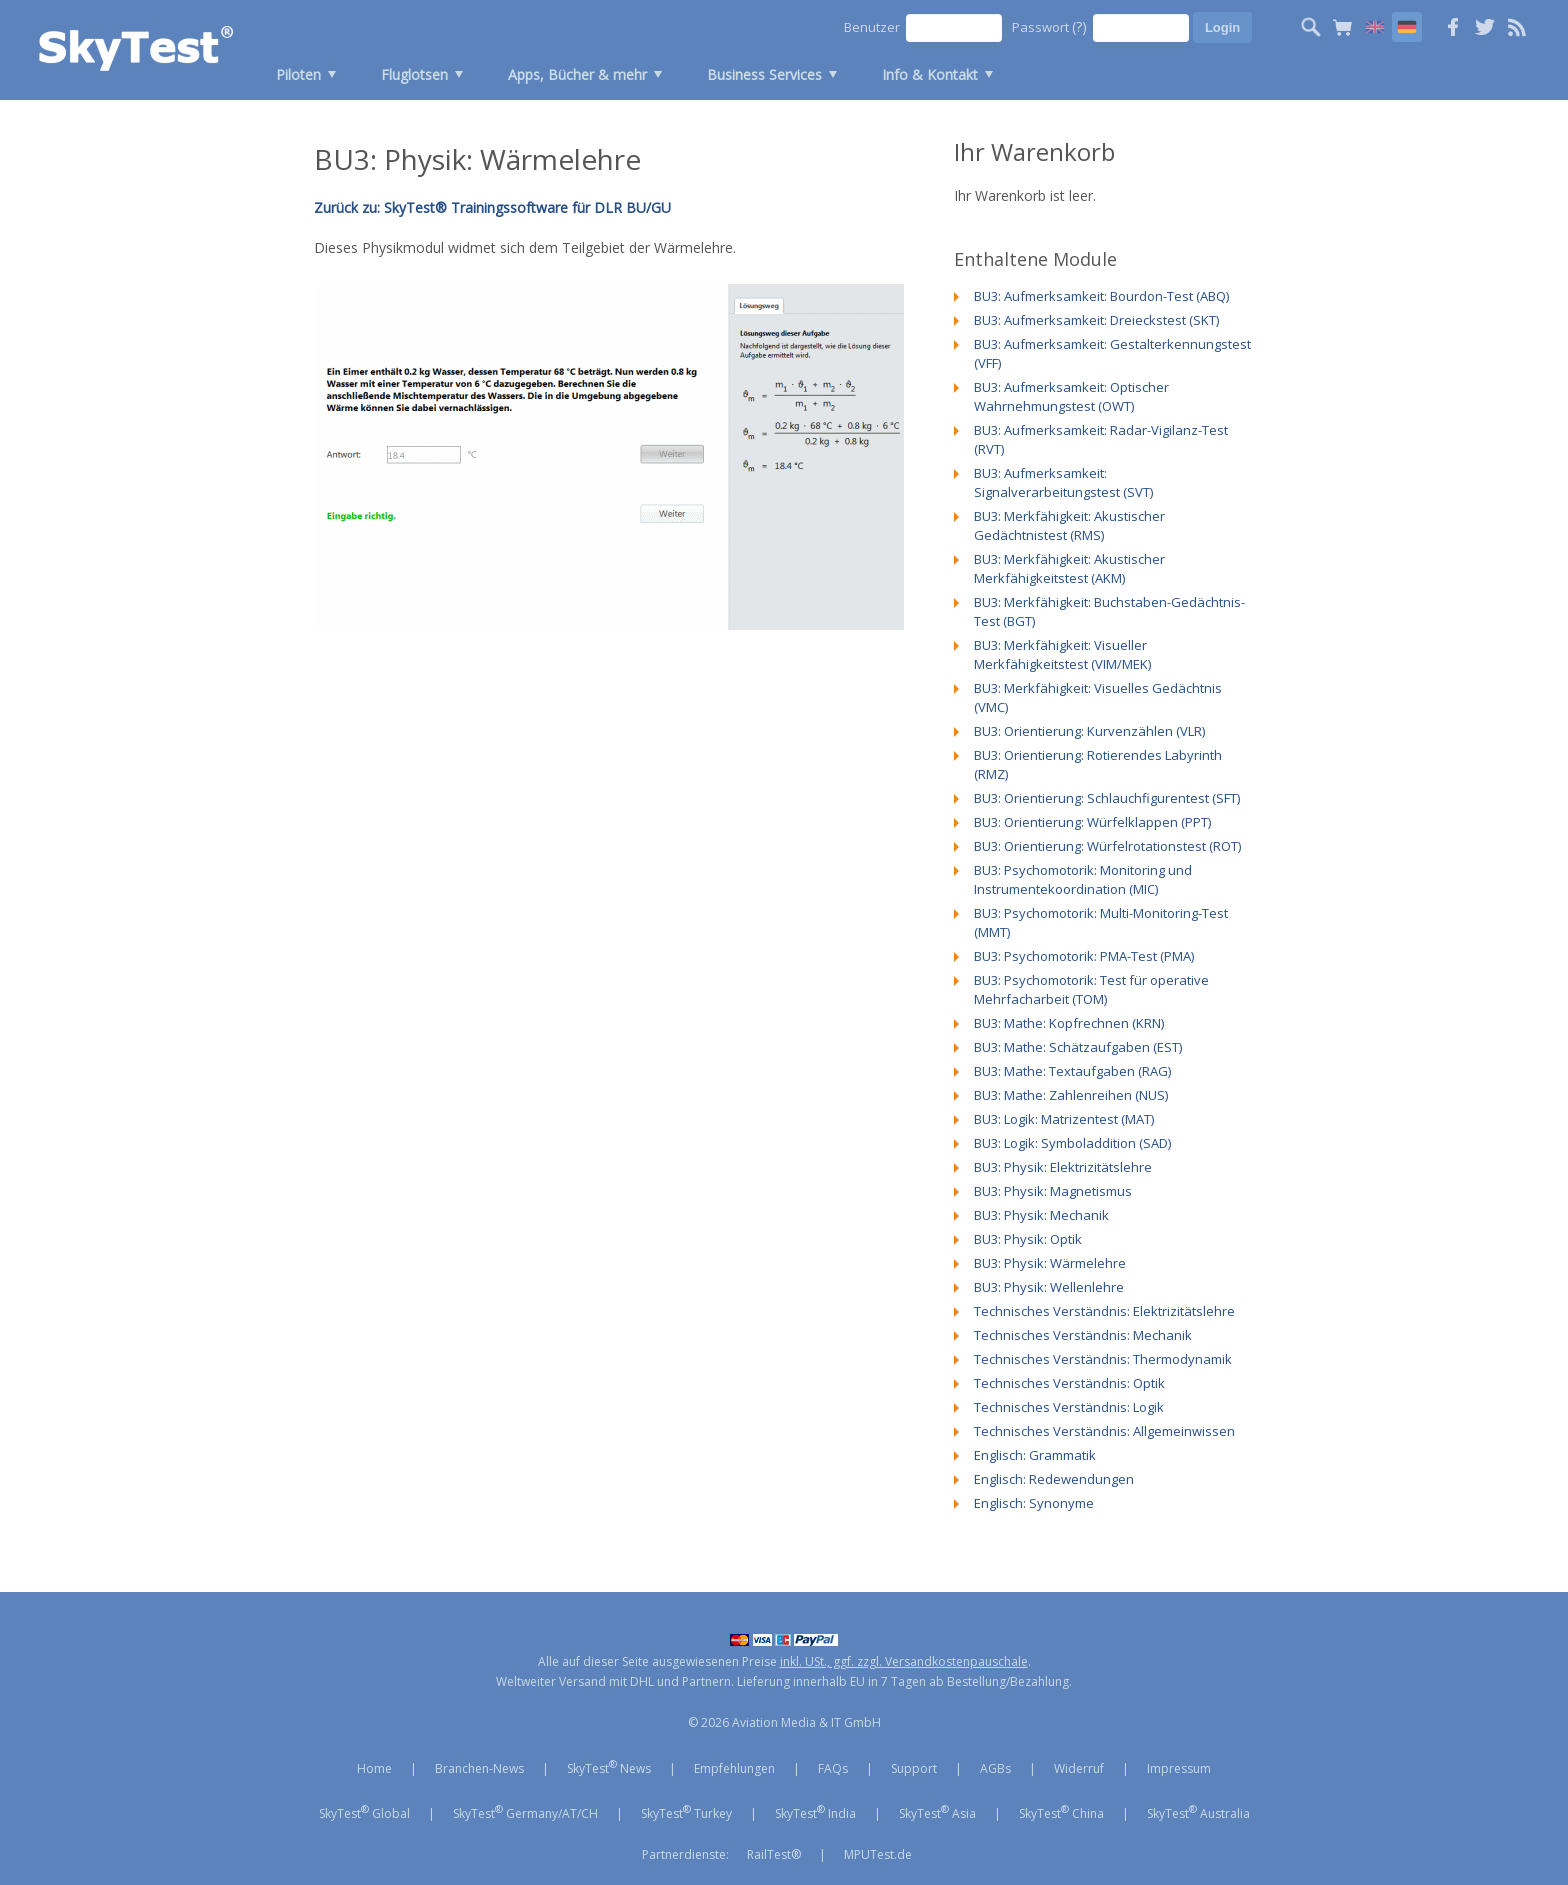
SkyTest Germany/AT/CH (525, 1812)
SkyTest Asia (937, 1812)
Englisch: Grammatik (1035, 1455)
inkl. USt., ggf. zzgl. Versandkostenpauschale (904, 1661)
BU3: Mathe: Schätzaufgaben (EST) (1078, 1047)
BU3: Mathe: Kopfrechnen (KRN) (1069, 1023)
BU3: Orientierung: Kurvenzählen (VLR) (1089, 731)
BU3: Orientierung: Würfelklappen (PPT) (1092, 822)
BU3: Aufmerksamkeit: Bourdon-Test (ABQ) (1101, 296)
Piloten (298, 74)
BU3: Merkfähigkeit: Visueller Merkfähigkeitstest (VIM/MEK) (1062, 654)
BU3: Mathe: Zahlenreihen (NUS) (1071, 1095)
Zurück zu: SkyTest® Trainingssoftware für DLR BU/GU (492, 207)
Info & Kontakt (930, 74)
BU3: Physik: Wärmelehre (1050, 1263)
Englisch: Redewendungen (1054, 1479)
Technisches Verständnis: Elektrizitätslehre (1104, 1311)
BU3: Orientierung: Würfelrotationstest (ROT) (1107, 846)
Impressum (1179, 1768)
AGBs (995, 1768)
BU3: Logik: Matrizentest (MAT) (1064, 1119)
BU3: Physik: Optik (1028, 1239)
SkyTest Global (364, 1812)
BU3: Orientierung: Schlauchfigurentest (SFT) (1107, 798)
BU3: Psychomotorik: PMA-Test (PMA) (1084, 956)
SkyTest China (1061, 1812)
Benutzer (872, 27)
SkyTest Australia (1198, 1812)
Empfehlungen (734, 1768)
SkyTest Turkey (686, 1812)
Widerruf (1079, 1768)
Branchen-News (479, 1768)
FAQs (833, 1768)
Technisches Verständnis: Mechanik (1083, 1335)
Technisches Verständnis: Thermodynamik (1103, 1359)
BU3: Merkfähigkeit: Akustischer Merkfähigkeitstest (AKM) (1069, 568)
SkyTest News (609, 1767)
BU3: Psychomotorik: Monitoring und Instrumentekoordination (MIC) (1083, 879)
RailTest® (774, 1854)
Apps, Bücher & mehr (577, 74)
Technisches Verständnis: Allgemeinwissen (1104, 1431)
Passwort (1049, 26)
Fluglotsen (414, 74)
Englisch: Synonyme (1034, 1503)
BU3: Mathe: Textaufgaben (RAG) (1072, 1071)
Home (374, 1768)
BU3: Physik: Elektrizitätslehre (1063, 1167)
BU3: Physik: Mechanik (1041, 1215)
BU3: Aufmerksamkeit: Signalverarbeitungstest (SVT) (1063, 482)
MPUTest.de (878, 1854)
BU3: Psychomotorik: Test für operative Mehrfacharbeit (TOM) (1091, 989)
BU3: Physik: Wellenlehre (1049, 1287)
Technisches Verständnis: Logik (1069, 1407)
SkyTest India (815, 1812)
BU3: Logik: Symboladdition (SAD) (1072, 1143)
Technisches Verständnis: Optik (1069, 1383)
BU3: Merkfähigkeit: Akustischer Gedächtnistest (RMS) (1069, 525)
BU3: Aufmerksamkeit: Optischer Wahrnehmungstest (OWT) (1071, 396)
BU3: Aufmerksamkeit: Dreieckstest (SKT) (1096, 320)
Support (914, 1768)
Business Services (764, 74)
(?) (1079, 26)
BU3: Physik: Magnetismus (1053, 1191)
